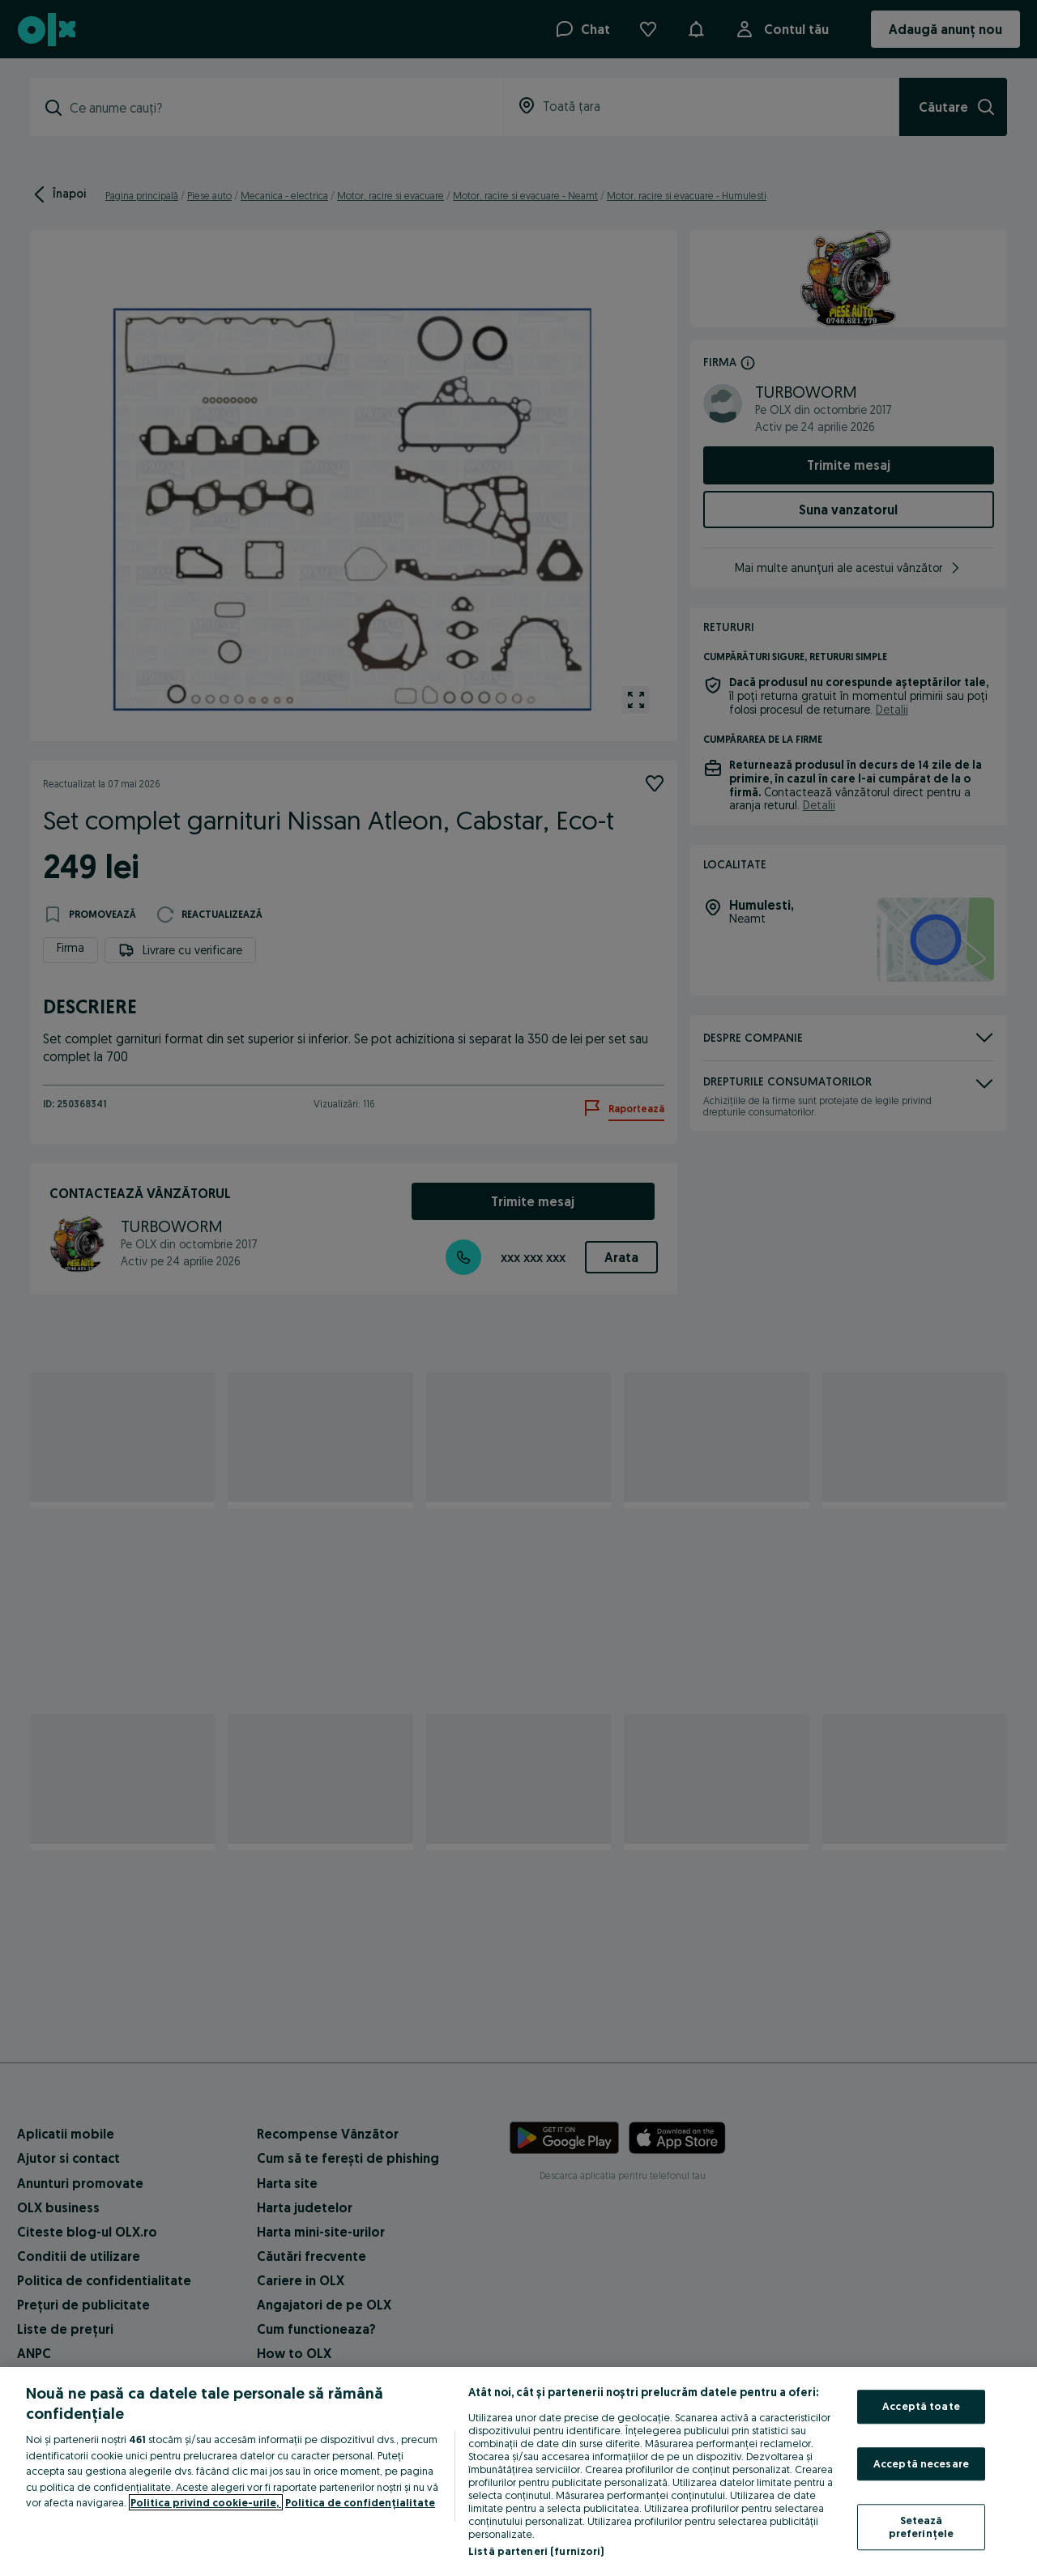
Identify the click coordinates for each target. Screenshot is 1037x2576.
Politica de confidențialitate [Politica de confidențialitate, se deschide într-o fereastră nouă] (360, 2502)
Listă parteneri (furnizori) (536, 2550)
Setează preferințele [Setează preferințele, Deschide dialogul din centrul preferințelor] (921, 2527)
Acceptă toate (921, 2405)
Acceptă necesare (921, 2463)
